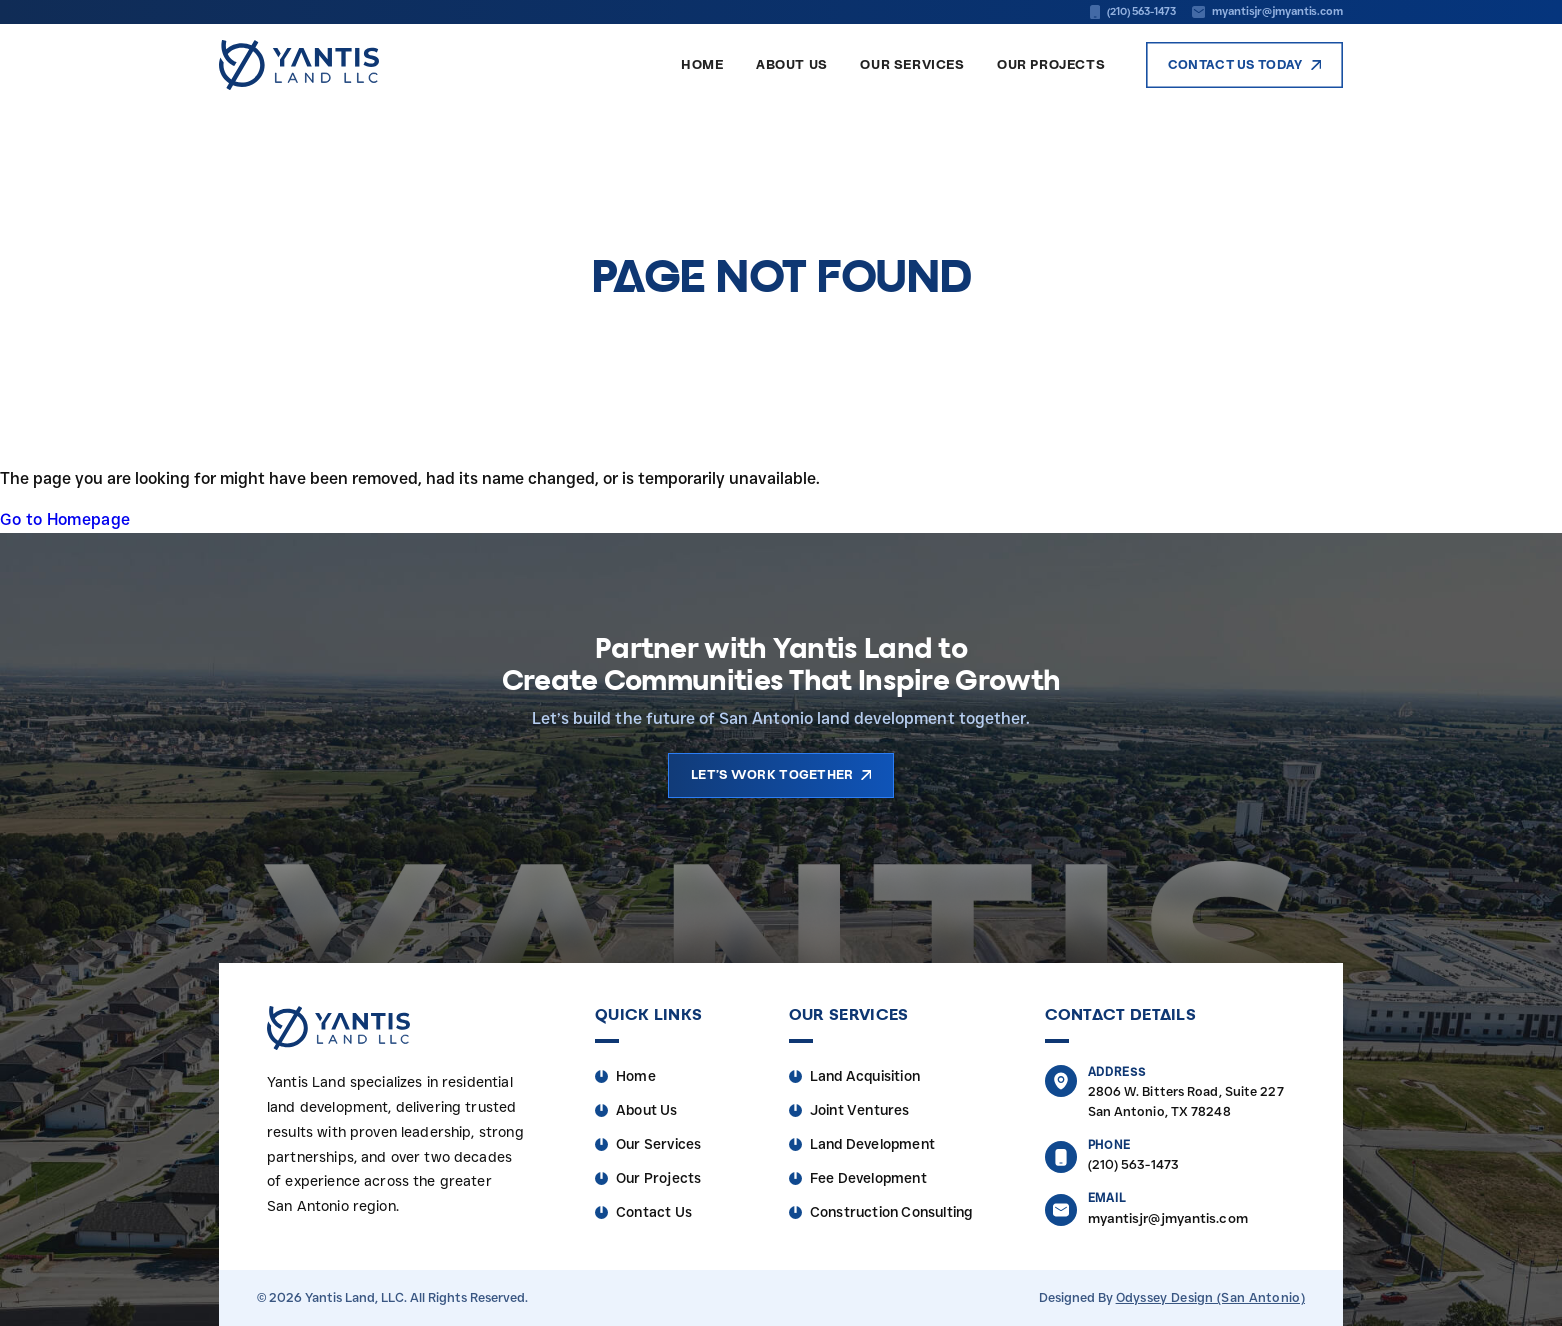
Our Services (912, 67)
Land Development (872, 1144)
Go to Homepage (65, 519)
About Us (792, 67)
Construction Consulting (891, 1212)
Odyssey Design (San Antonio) (1210, 1297)
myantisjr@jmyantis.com (1168, 1218)
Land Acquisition (865, 1076)
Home (702, 67)
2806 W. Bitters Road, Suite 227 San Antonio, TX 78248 (1186, 1101)
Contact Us (654, 1212)
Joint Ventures (860, 1110)
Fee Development (868, 1178)
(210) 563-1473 (1133, 1164)
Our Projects (1051, 67)
